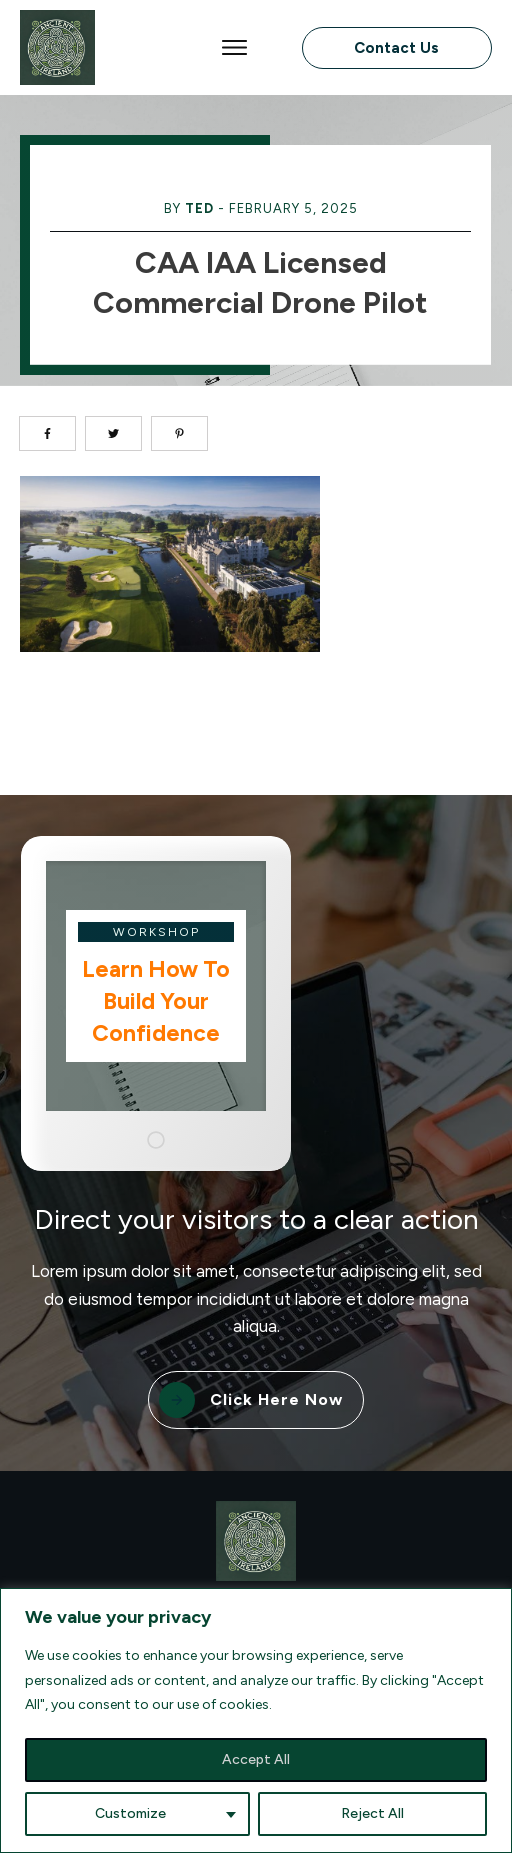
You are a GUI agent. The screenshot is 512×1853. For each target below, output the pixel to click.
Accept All (256, 1759)
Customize (130, 1813)
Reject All (372, 1813)
